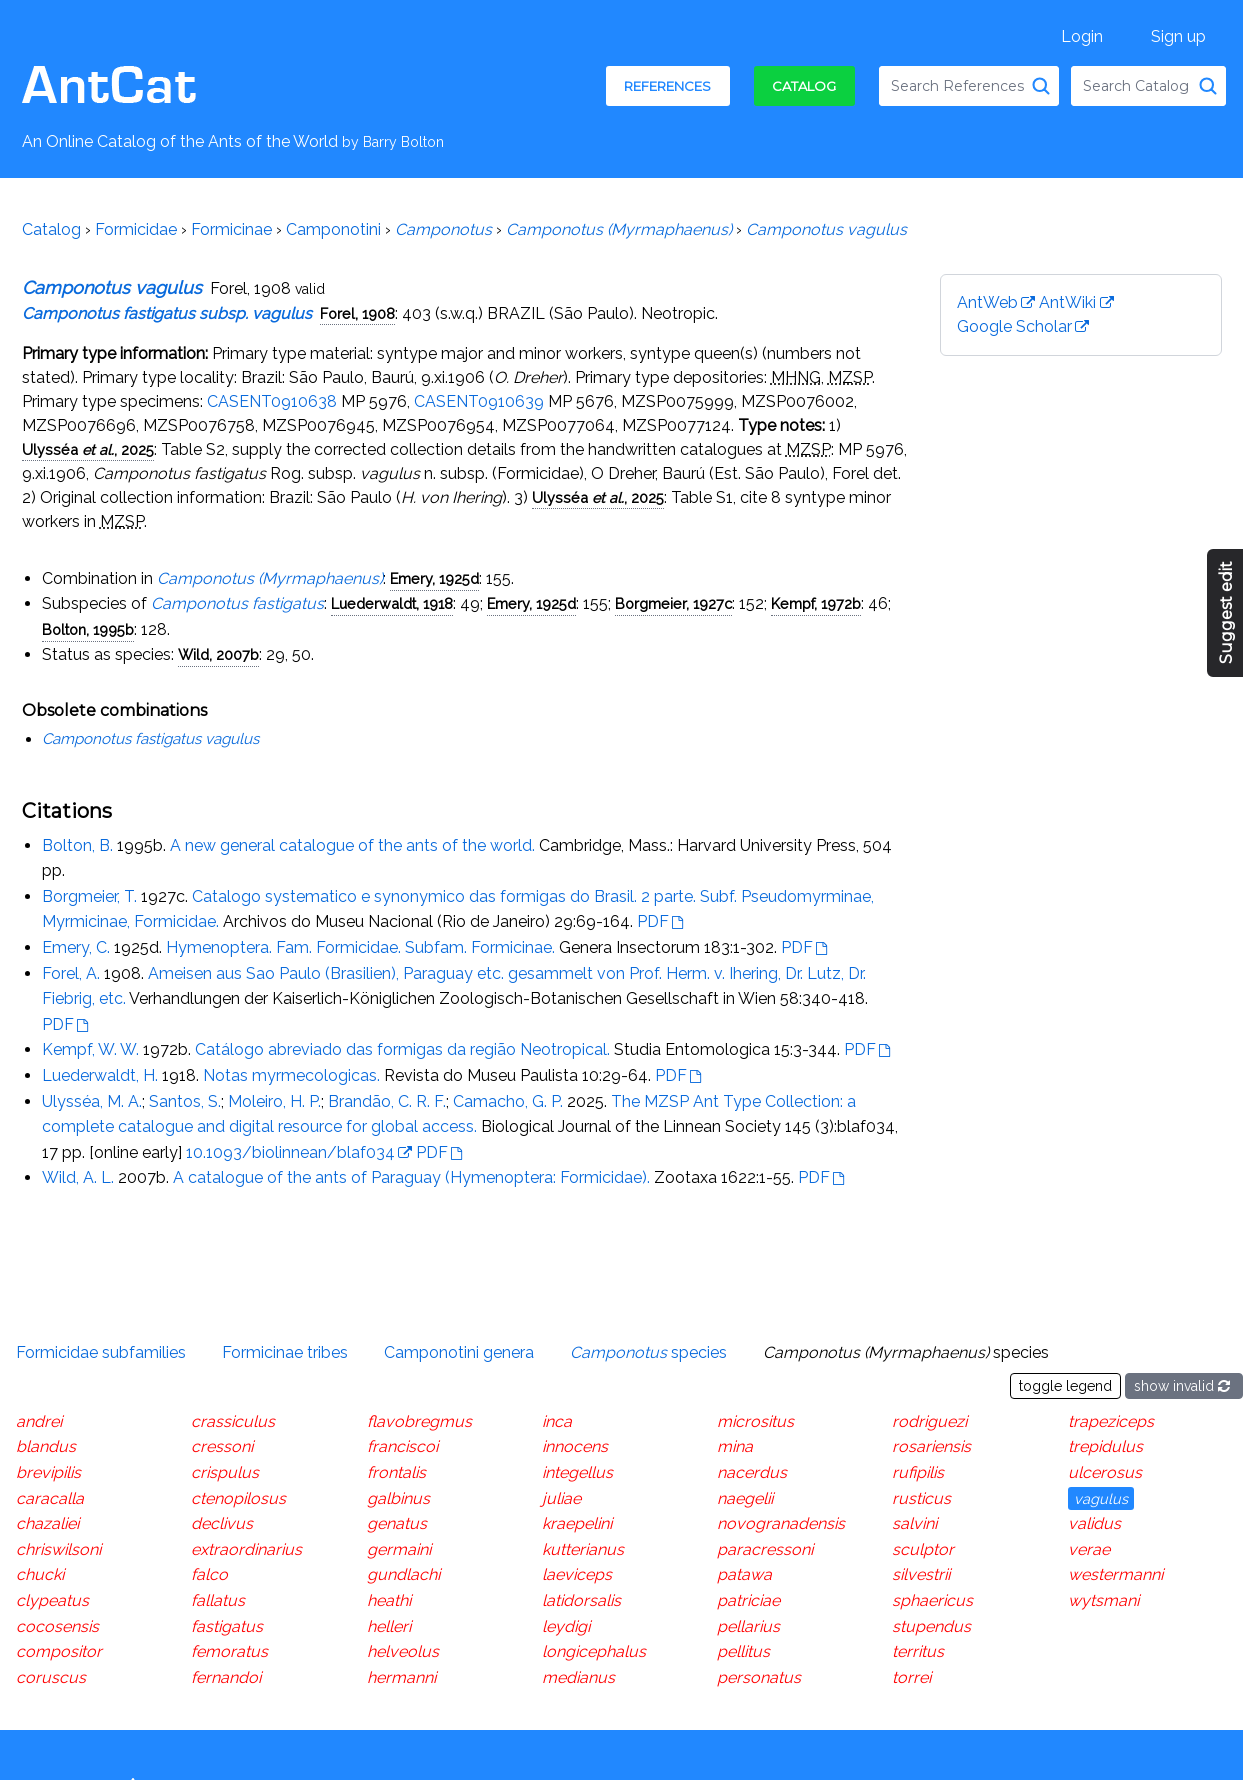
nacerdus (752, 1472)
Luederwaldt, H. (100, 1075)
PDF (653, 921)
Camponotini (333, 229)
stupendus (931, 1626)
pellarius (748, 1626)
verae (1089, 1549)
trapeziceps (1111, 1421)
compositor (59, 1651)
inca (557, 1421)
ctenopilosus (238, 1498)
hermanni (401, 1677)
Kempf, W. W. (90, 1049)
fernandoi (226, 1677)
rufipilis (918, 1472)
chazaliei (47, 1523)
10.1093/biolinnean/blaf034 (290, 1152)
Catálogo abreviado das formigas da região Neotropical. (402, 1049)
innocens (575, 1446)
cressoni (222, 1446)
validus (1094, 1523)
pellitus (743, 1651)
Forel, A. (71, 973)
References (667, 86)
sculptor (923, 1549)
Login (1082, 36)
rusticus (921, 1498)
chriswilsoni (58, 1549)
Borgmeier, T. (89, 896)
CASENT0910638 (272, 401)
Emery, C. (76, 947)
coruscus (51, 1677)
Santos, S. (185, 1101)
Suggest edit (1226, 613)
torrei (911, 1677)
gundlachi (403, 1574)
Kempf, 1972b (816, 603)
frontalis (396, 1472)
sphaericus (932, 1600)
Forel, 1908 (357, 313)
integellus (577, 1472)
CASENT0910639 (479, 401)
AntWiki (1067, 302)
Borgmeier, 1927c (673, 603)
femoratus (229, 1651)
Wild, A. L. (78, 1177)
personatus (759, 1677)
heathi (389, 1600)
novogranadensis (781, 1523)
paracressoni (765, 1549)
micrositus (755, 1421)
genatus (397, 1523)
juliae (561, 1498)
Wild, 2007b (218, 654)
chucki (40, 1574)
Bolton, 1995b (88, 629)
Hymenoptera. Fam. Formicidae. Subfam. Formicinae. (360, 947)
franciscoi (402, 1446)
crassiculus (233, 1421)
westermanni (1115, 1574)
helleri (389, 1626)
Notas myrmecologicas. (291, 1075)
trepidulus (1105, 1446)
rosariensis (931, 1446)
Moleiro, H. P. (274, 1101)
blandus (46, 1446)
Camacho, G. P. (508, 1101)
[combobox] (969, 86)
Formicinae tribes (285, 1352)
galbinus (398, 1498)
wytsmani (1103, 1600)
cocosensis (57, 1626)
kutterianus (583, 1549)
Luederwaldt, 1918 (392, 603)
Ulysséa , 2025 (88, 449)
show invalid (1184, 1386)
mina (735, 1446)
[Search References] (1041, 86)
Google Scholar (1014, 326)
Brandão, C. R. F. (387, 1101)
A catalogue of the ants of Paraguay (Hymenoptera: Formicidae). (411, 1177)
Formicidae (136, 229)
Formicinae (231, 229)
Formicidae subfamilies (101, 1352)
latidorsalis (581, 1600)
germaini (399, 1549)
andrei (39, 1421)
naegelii (745, 1498)
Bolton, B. (77, 845)
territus (918, 1651)
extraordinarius (246, 1549)
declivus (222, 1523)
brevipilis (48, 1472)
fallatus (218, 1600)
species (648, 1352)
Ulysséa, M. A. (92, 1101)
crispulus (225, 1472)
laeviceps (577, 1574)
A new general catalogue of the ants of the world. (352, 845)
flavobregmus (419, 1421)
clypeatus (52, 1600)
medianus (578, 1677)
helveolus (403, 1651)
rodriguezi (929, 1421)
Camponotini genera (459, 1352)
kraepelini (577, 1523)
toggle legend (1065, 1386)
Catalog (804, 86)
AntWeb (987, 302)
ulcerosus (1105, 1472)
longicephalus (594, 1651)
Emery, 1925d (434, 578)
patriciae (748, 1600)
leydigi (566, 1626)
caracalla (50, 1498)
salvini (914, 1523)
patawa (744, 1574)
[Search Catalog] (1208, 86)
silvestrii (921, 1574)
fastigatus (227, 1626)
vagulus (1101, 1498)
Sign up (1178, 36)
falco (209, 1574)
